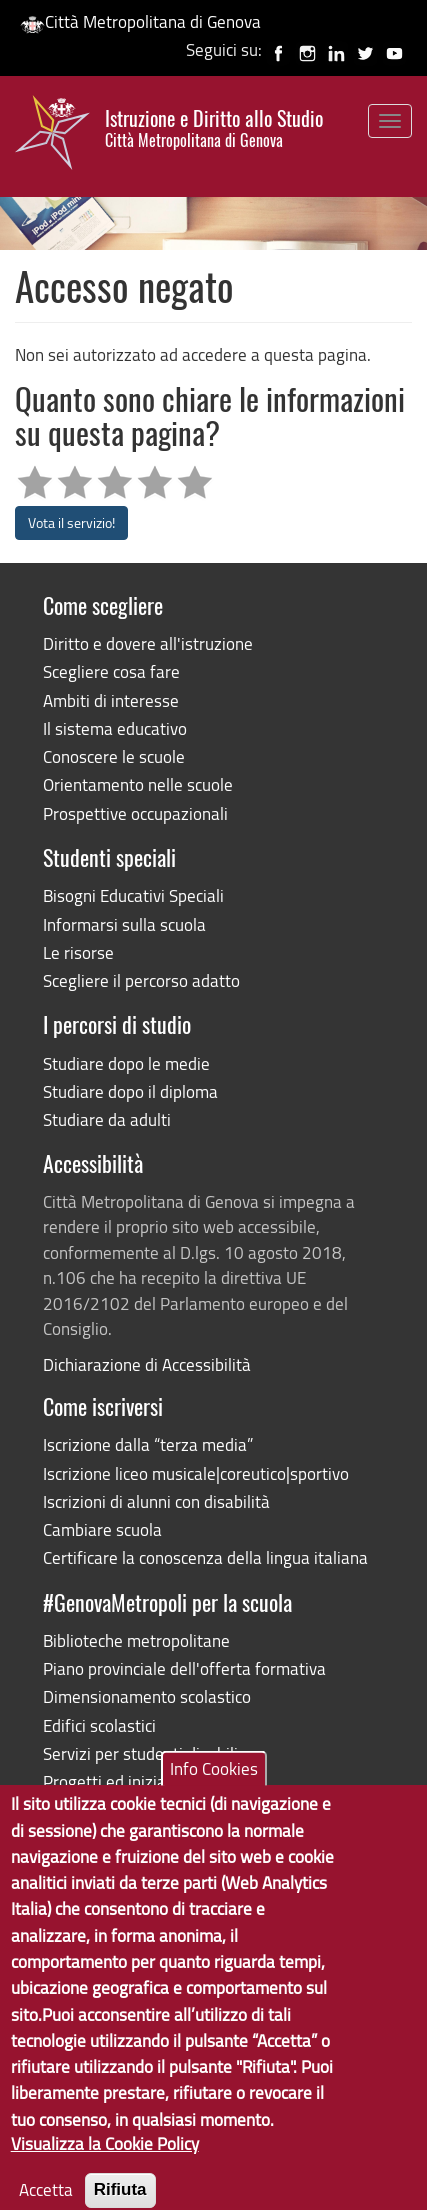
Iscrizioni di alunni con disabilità (156, 1501)
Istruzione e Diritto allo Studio (214, 128)
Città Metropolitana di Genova (140, 21)
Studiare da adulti (107, 1119)
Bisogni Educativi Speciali (133, 895)
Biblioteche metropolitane (136, 1640)
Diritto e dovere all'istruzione (148, 643)
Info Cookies (214, 1793)
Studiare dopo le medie (126, 1063)
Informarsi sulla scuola (124, 924)
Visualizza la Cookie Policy (105, 2168)
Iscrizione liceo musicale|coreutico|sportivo (196, 1473)
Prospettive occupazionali (135, 813)
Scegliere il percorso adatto (141, 980)
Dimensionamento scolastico (147, 1696)
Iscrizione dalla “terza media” (148, 1444)
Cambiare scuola (102, 1529)
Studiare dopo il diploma (130, 1091)
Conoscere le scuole (114, 756)
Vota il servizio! (71, 522)
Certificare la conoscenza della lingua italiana (205, 1557)
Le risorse (78, 952)
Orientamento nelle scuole (138, 784)
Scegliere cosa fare (111, 671)
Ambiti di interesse (111, 700)
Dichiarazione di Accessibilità (147, 1364)
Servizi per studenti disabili (140, 1753)
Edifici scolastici (99, 1725)
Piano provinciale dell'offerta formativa (184, 1668)
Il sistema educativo (115, 728)
